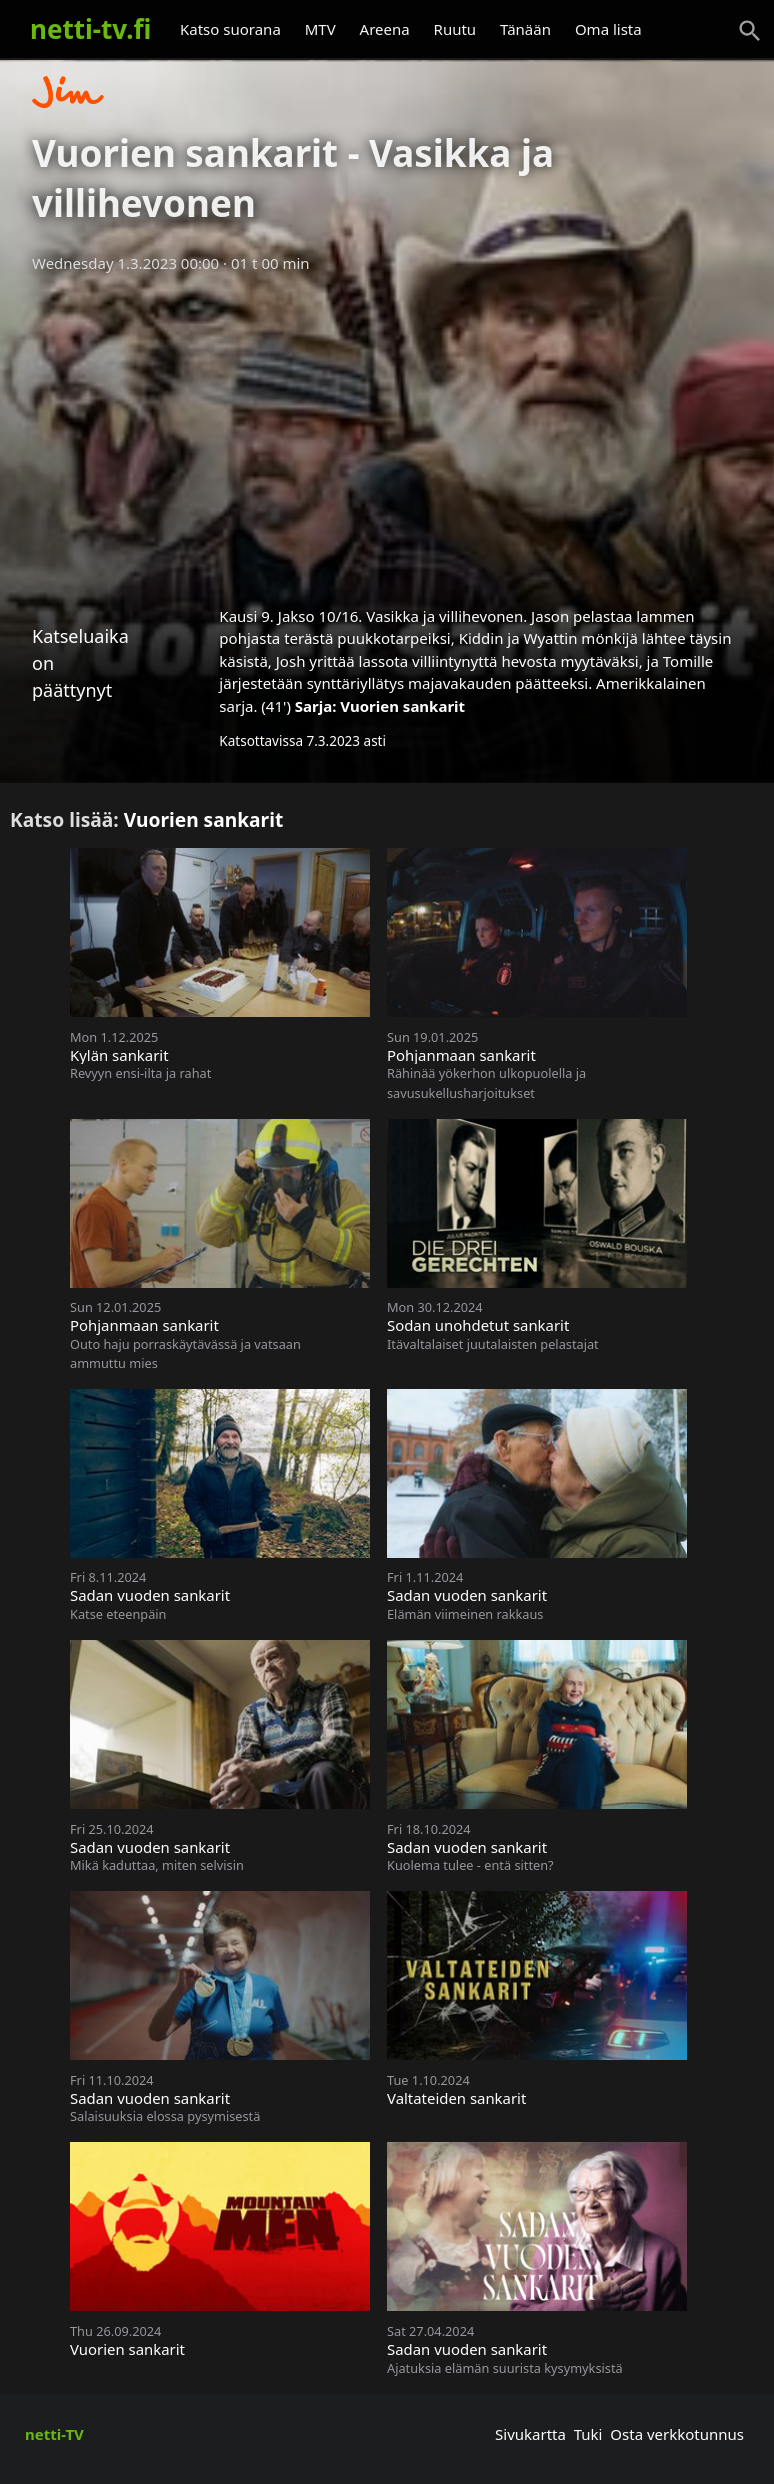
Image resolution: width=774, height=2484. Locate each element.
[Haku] (750, 31)
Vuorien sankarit (402, 706)
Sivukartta (530, 2434)
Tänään (525, 29)
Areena (385, 29)
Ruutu (455, 29)
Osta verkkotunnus (677, 2434)
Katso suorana (230, 29)
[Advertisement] (387, 433)
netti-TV (54, 2434)
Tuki (588, 2434)
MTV (320, 29)
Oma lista (608, 29)
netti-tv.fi (90, 29)
